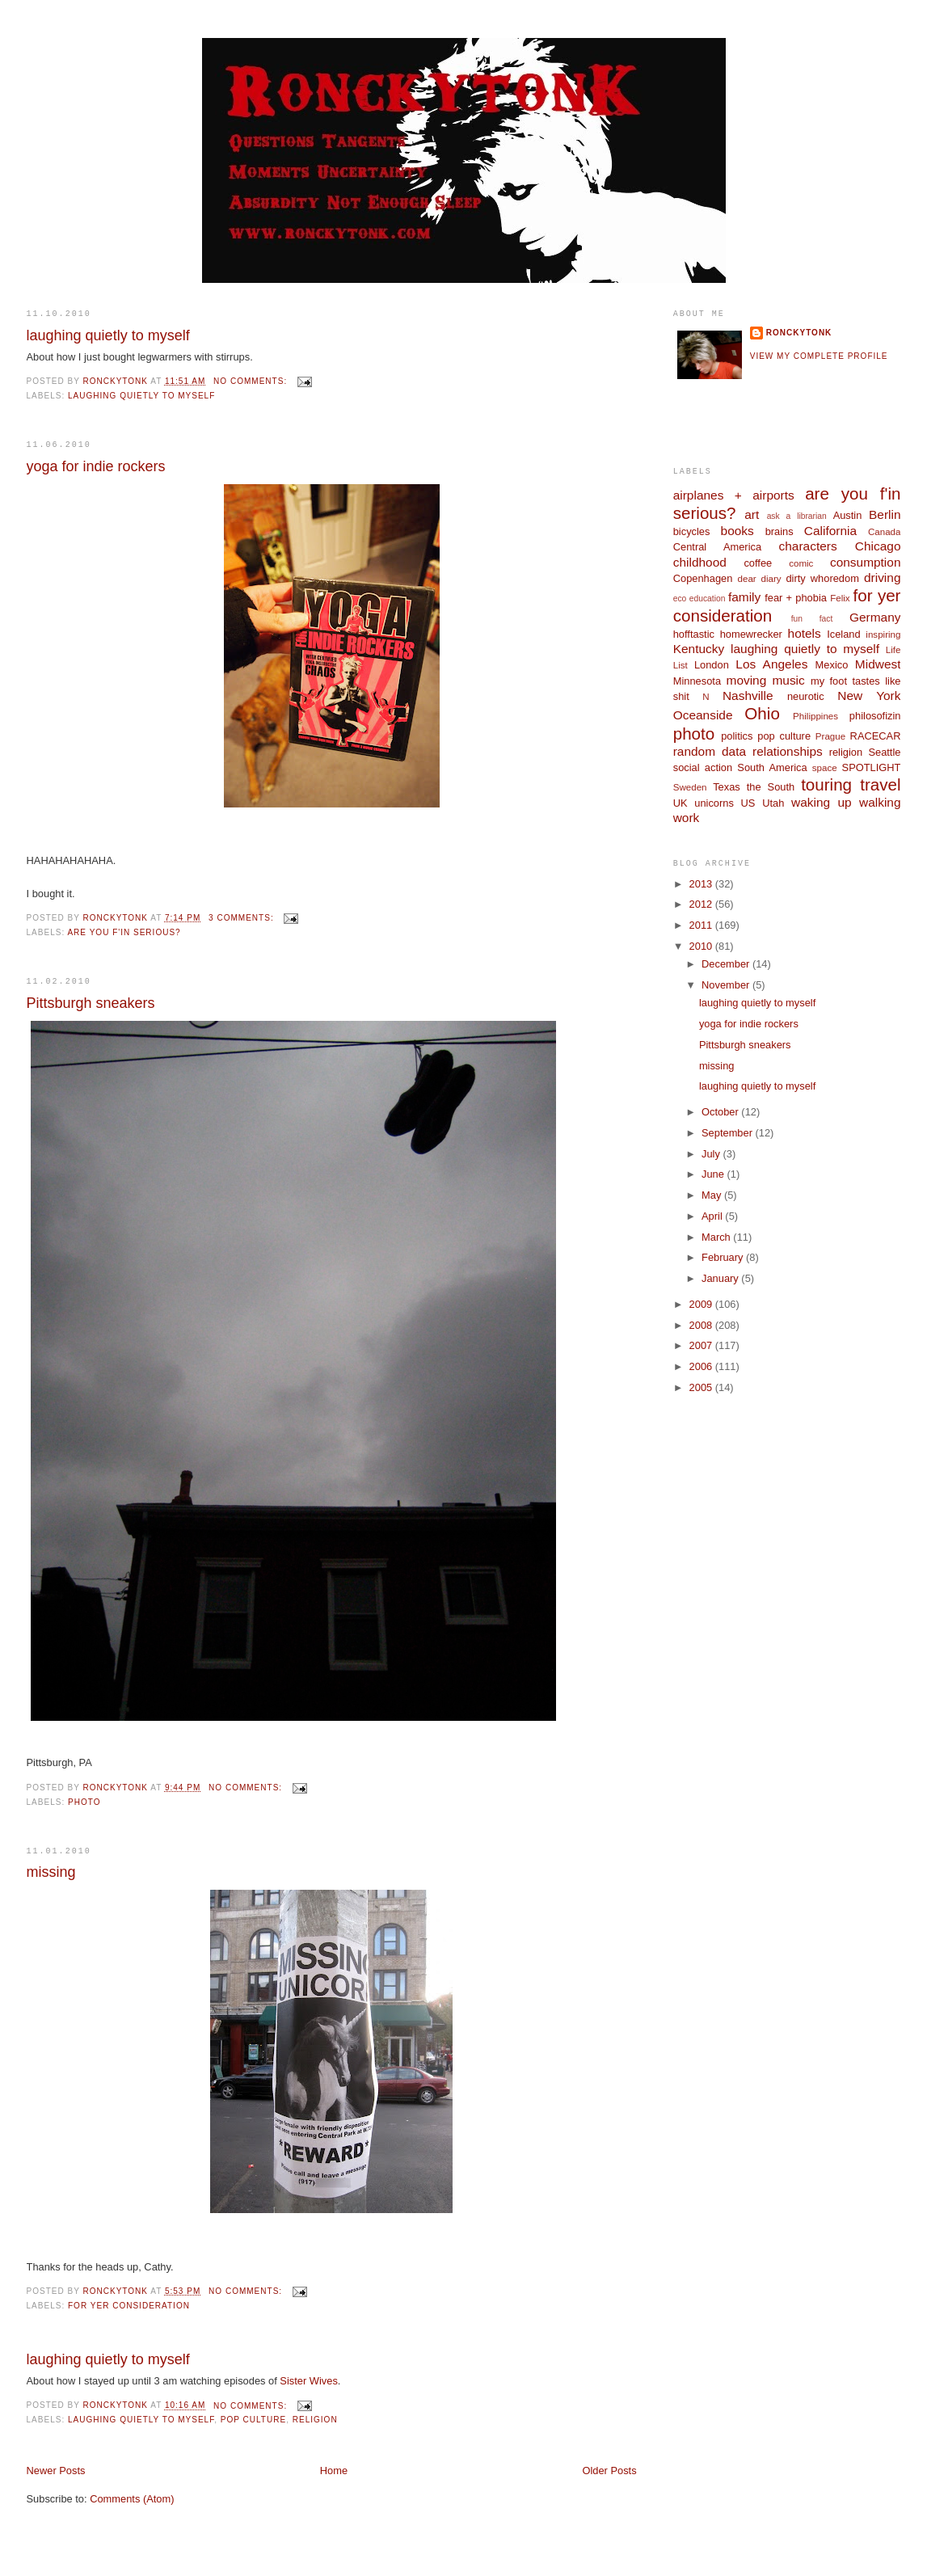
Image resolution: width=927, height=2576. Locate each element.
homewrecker (751, 634)
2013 (702, 884)
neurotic (805, 696)
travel (880, 784)
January (721, 1278)
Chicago (878, 546)
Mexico (832, 665)
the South (770, 787)
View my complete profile (819, 356)
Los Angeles (771, 664)
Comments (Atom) (132, 2499)
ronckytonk (799, 332)
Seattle (884, 752)
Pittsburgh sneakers (91, 1003)
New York (868, 695)
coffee (758, 563)
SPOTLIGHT (871, 767)
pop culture (253, 2419)
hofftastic (693, 634)
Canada (884, 532)
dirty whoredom (822, 578)
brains (779, 531)
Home (334, 2470)
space (824, 768)
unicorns (714, 803)
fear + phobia (796, 598)
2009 (702, 1304)
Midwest (878, 664)
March (717, 1237)
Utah (773, 803)
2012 (702, 904)
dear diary (760, 579)
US (748, 803)
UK (680, 803)
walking (879, 802)
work (686, 817)
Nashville (748, 695)
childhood (700, 562)
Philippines (815, 716)
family (744, 597)
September (728, 1133)
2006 (702, 1366)
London (711, 665)
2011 (702, 925)
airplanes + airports (733, 495)
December (727, 964)
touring (826, 784)
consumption (865, 562)
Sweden (690, 787)
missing (51, 1872)
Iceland (843, 634)
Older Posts (609, 2470)
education (707, 598)
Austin (847, 515)
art (751, 514)
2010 (702, 946)
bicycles (691, 531)
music (788, 680)
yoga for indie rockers (96, 466)
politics (736, 736)
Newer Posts (56, 2470)
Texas (726, 787)
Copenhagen (703, 578)
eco (680, 598)
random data (709, 751)
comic (801, 563)
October (721, 1112)
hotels (804, 633)
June (714, 1174)
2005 (702, 1387)
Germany (874, 617)
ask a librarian (797, 516)
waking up (821, 802)
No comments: (251, 381)
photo (84, 1802)
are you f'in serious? (123, 932)
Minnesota (697, 681)
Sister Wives (308, 2381)
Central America (717, 547)
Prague (830, 736)
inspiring (883, 634)
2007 (702, 1345)
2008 (702, 1325)
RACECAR (875, 736)
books (737, 531)
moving (747, 680)
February (724, 1257)
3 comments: (242, 917)
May (713, 1195)
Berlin (884, 514)
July (712, 1154)
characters (808, 546)
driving (882, 577)
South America (772, 767)
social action (702, 767)
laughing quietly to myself (108, 335)
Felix (839, 598)
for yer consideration (129, 2305)
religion (315, 2419)
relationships (787, 751)
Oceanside (703, 715)
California (830, 531)
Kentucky (699, 649)
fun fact (812, 618)
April (713, 1216)
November (727, 985)
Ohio (761, 713)
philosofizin (875, 716)
